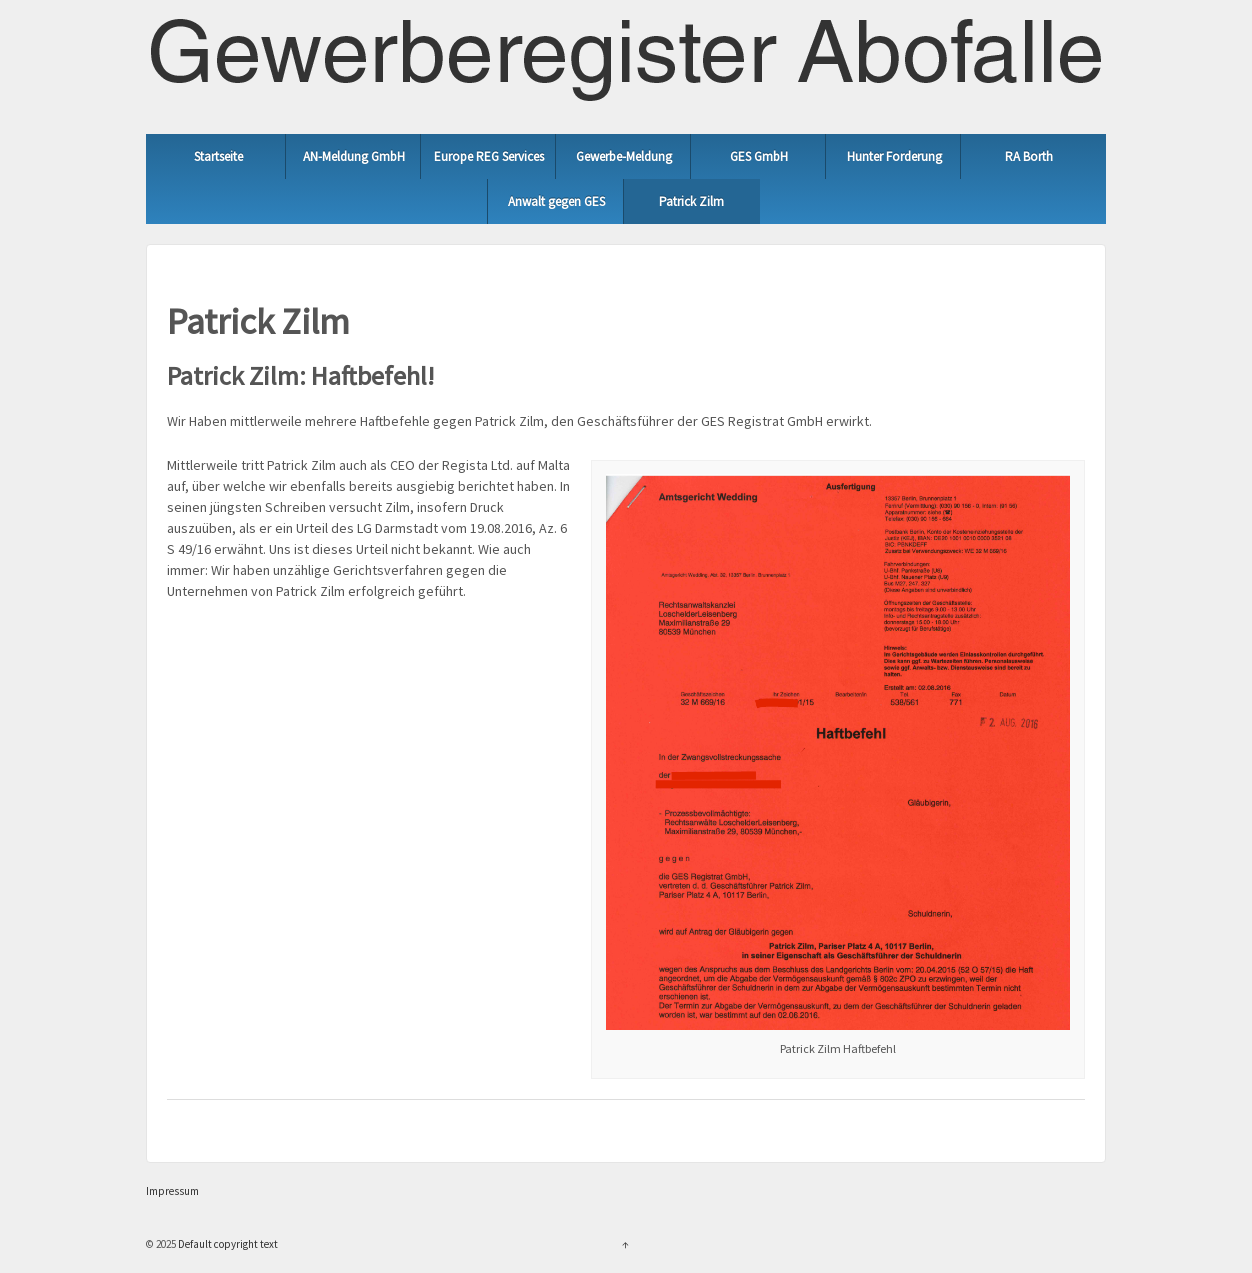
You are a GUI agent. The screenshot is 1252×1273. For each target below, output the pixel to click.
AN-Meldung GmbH (354, 156)
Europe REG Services (489, 156)
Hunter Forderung (894, 156)
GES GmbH (759, 156)
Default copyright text (227, 1244)
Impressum (172, 1191)
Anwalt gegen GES (556, 201)
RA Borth (1029, 156)
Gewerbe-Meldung (624, 156)
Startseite (218, 156)
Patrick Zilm (691, 201)
